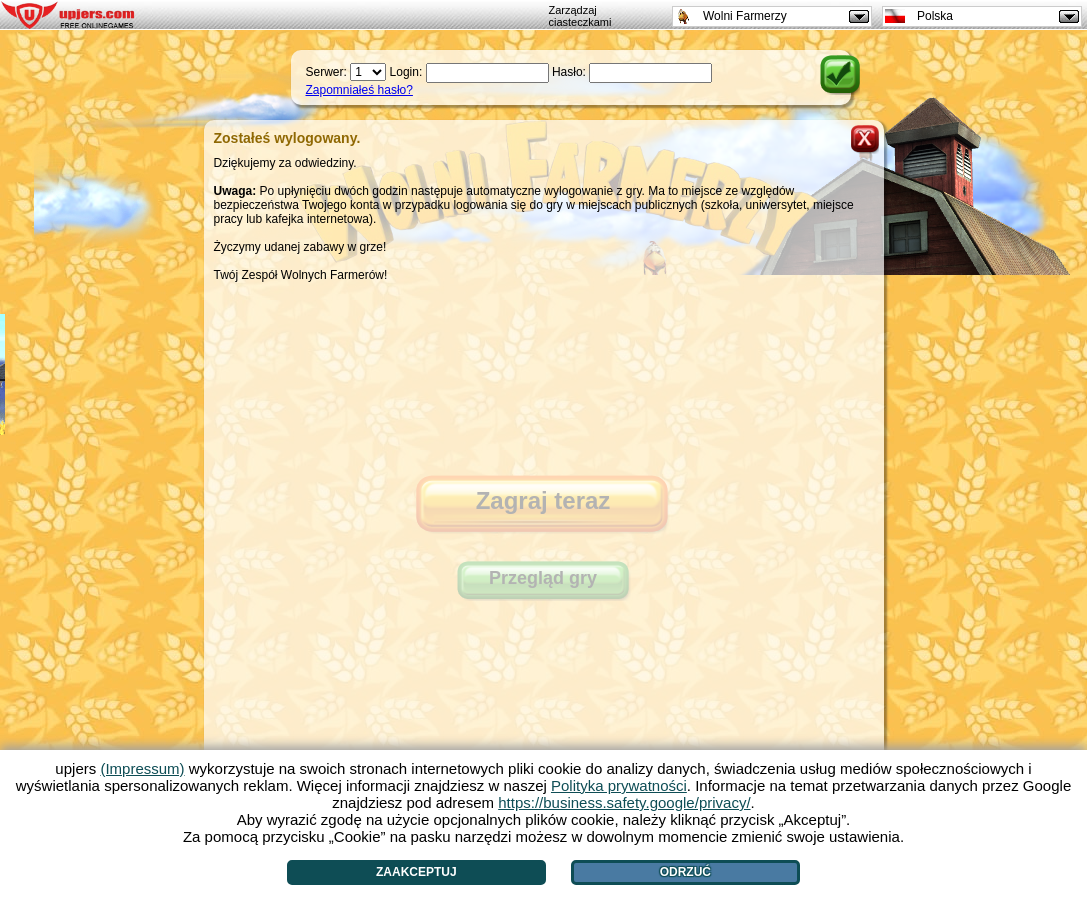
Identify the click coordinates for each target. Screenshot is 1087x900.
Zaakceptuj (416, 872)
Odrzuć (685, 872)
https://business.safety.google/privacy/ (624, 802)
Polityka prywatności (619, 785)
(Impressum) (142, 768)
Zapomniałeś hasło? (359, 90)
